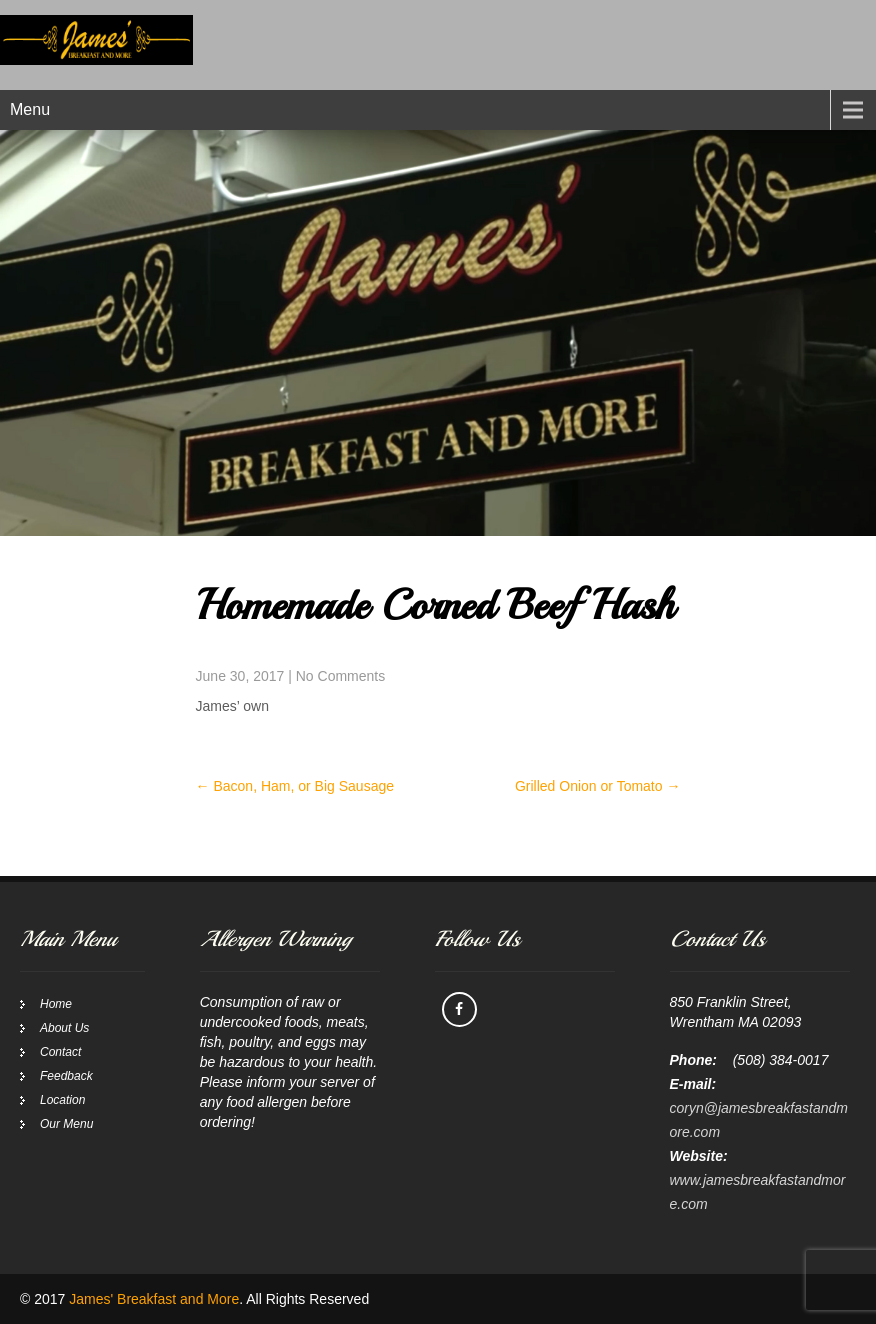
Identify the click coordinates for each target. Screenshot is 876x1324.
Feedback (66, 1076)
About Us (64, 1028)
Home (56, 1004)
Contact (60, 1052)
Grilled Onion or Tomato (597, 786)
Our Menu (66, 1124)
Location (62, 1100)
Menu (30, 109)
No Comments (340, 676)
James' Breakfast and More (154, 1299)
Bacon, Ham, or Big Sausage (295, 786)
